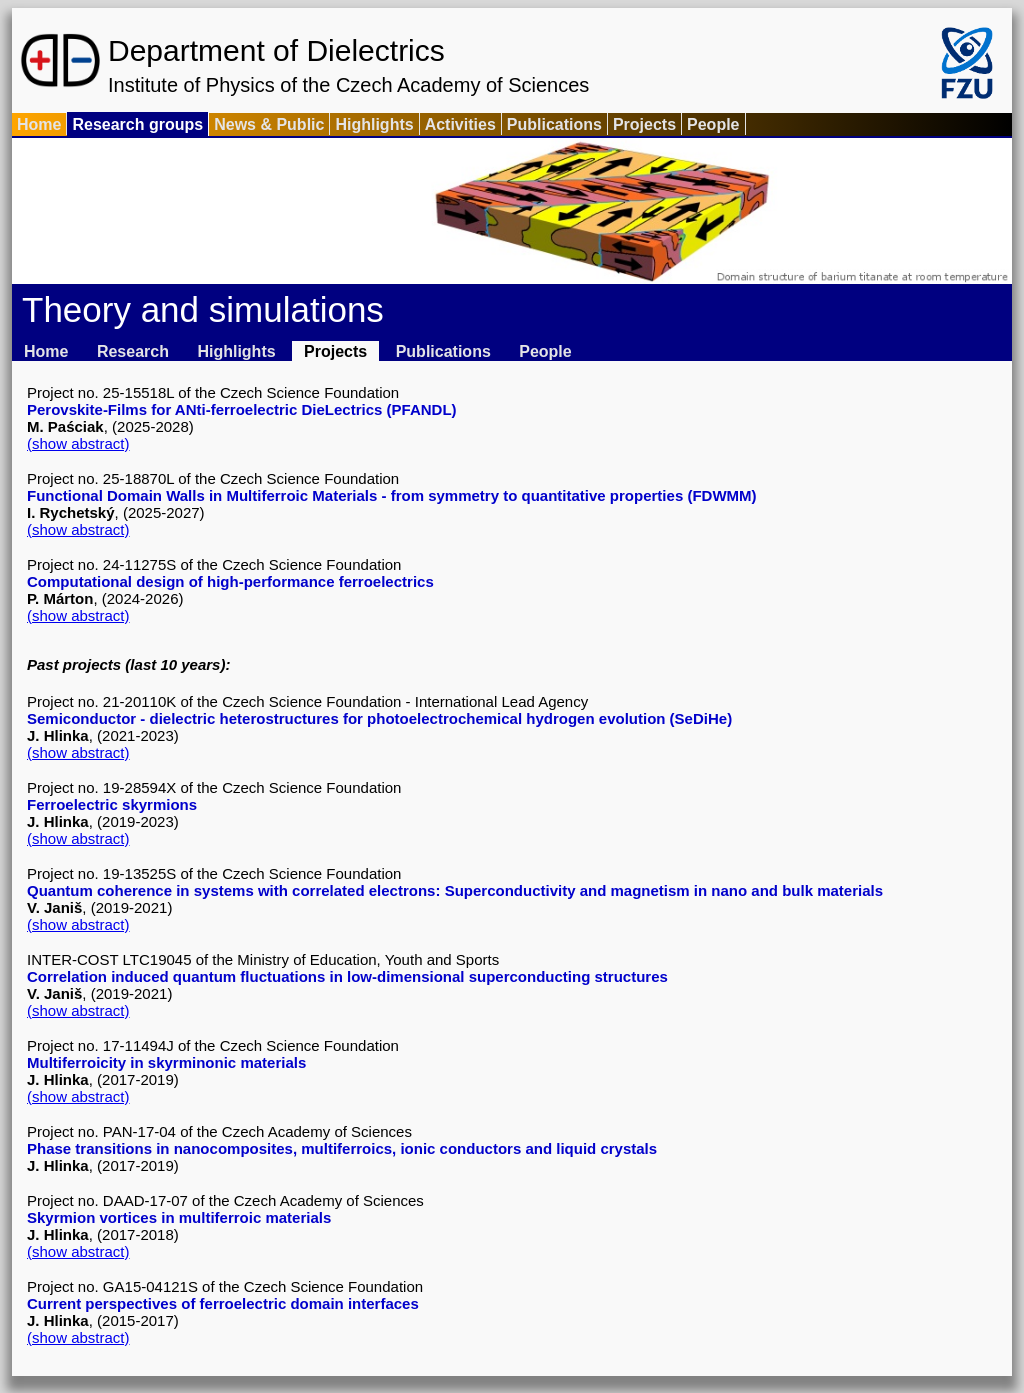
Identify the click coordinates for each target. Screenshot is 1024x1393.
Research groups (137, 124)
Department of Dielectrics (276, 50)
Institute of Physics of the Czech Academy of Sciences (348, 85)
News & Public (269, 124)
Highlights (374, 124)
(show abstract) (78, 443)
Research (133, 351)
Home (39, 124)
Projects (644, 124)
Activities (460, 124)
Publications (554, 124)
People (713, 124)
